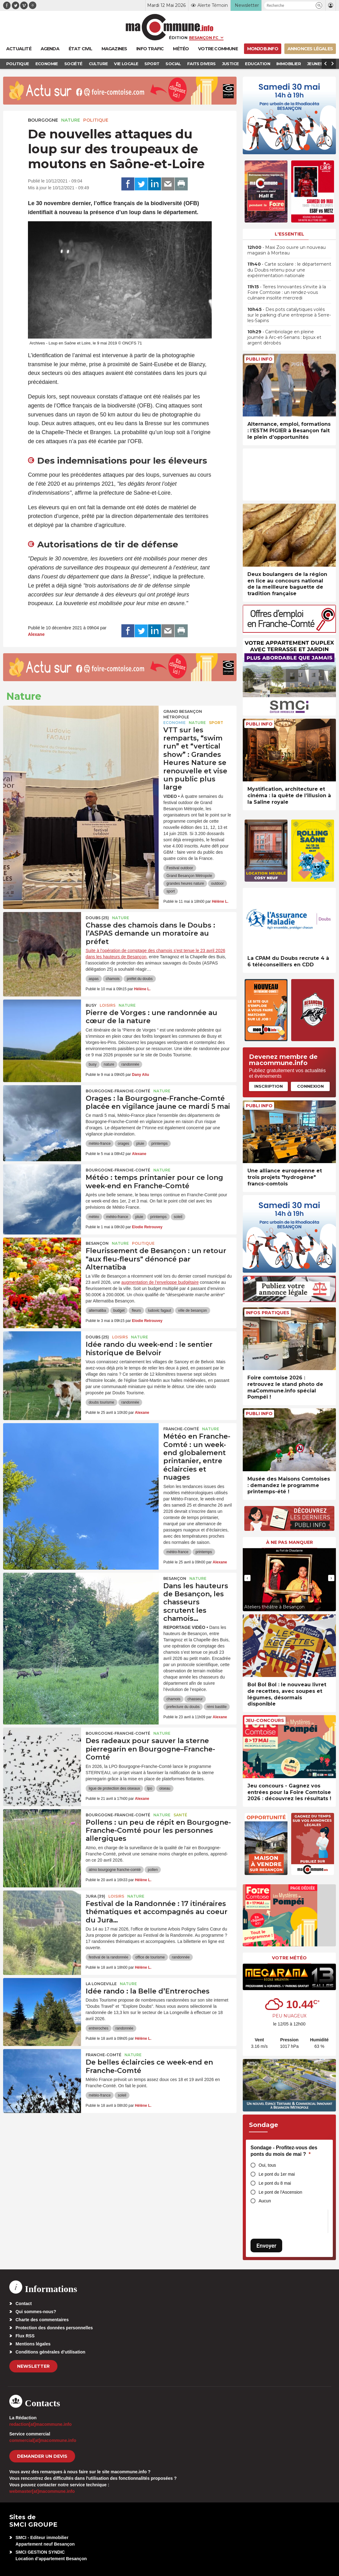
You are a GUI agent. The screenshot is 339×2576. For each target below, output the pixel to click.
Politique (95, 120)
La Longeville (101, 1983)
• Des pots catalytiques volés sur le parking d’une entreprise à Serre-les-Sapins (289, 315)
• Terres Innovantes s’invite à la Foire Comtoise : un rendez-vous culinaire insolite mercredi (286, 292)
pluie (140, 1143)
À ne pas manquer (289, 1542)
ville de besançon (192, 1310)
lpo (149, 1788)
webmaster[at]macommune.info (42, 2491)
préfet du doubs (139, 979)
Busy (91, 1005)
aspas (94, 979)
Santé (180, 1815)
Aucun (265, 2200)
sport (170, 891)
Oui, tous (267, 2165)
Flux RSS (25, 2335)
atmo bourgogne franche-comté (115, 1870)
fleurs (136, 1310)
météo (94, 1217)
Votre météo (289, 1958)
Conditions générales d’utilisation (50, 2351)
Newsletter (33, 2366)
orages (123, 1143)
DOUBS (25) (97, 917)
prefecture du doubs (183, 1707)
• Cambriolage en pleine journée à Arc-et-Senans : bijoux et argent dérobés (284, 337)
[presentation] (247, 1578)
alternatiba (97, 1310)
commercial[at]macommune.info (42, 2440)
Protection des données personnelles (54, 2327)
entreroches (98, 2028)
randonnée (130, 1064)
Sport (216, 722)
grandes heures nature (185, 883)
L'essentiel (289, 234)
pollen (153, 1870)
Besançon (97, 1243)
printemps (159, 1143)
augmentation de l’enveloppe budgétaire (160, 1282)
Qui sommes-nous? (36, 2311)
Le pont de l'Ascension (280, 2192)
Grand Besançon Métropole (182, 714)
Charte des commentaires (42, 2319)
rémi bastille (217, 1707)
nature (109, 1064)
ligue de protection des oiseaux (114, 1788)
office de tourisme (150, 1957)
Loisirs (107, 1005)
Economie (174, 722)
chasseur (195, 1699)
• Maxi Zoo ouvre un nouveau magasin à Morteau (286, 250)
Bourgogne (43, 120)
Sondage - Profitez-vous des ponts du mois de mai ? (284, 2151)
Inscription (268, 1086)
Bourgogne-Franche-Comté (118, 1091)
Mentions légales (33, 2343)
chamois (113, 979)
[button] (319, 5)
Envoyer (266, 2245)
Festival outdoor (179, 868)
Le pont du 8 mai (275, 2183)
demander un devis (42, 2456)
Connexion (310, 1086)
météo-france (100, 1143)
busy (93, 1064)
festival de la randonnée (108, 1957)
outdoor (217, 883)
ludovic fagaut (159, 1310)
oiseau (164, 1788)
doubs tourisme (101, 1402)
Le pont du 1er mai (277, 2174)
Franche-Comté (181, 1429)
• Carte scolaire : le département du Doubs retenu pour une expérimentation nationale (289, 269)
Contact (24, 2303)
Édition (178, 37)
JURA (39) (95, 1896)
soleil (178, 1217)
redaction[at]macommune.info (40, 2424)
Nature (70, 120)
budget (119, 1310)
